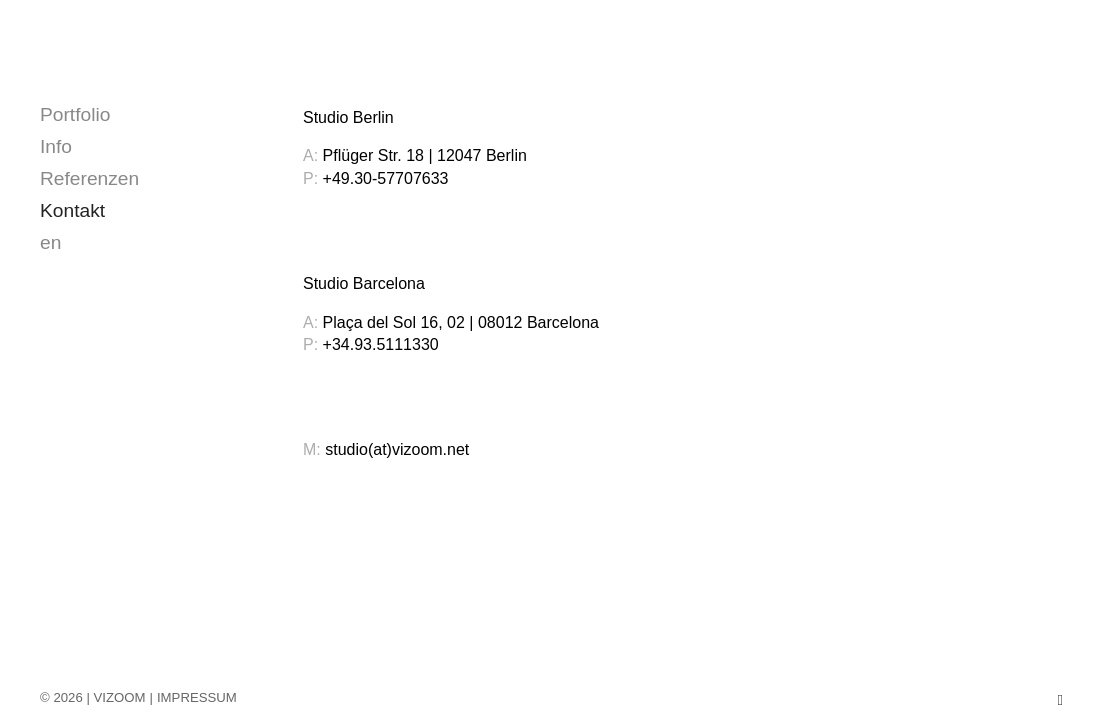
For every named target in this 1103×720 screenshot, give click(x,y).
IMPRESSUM (197, 697)
